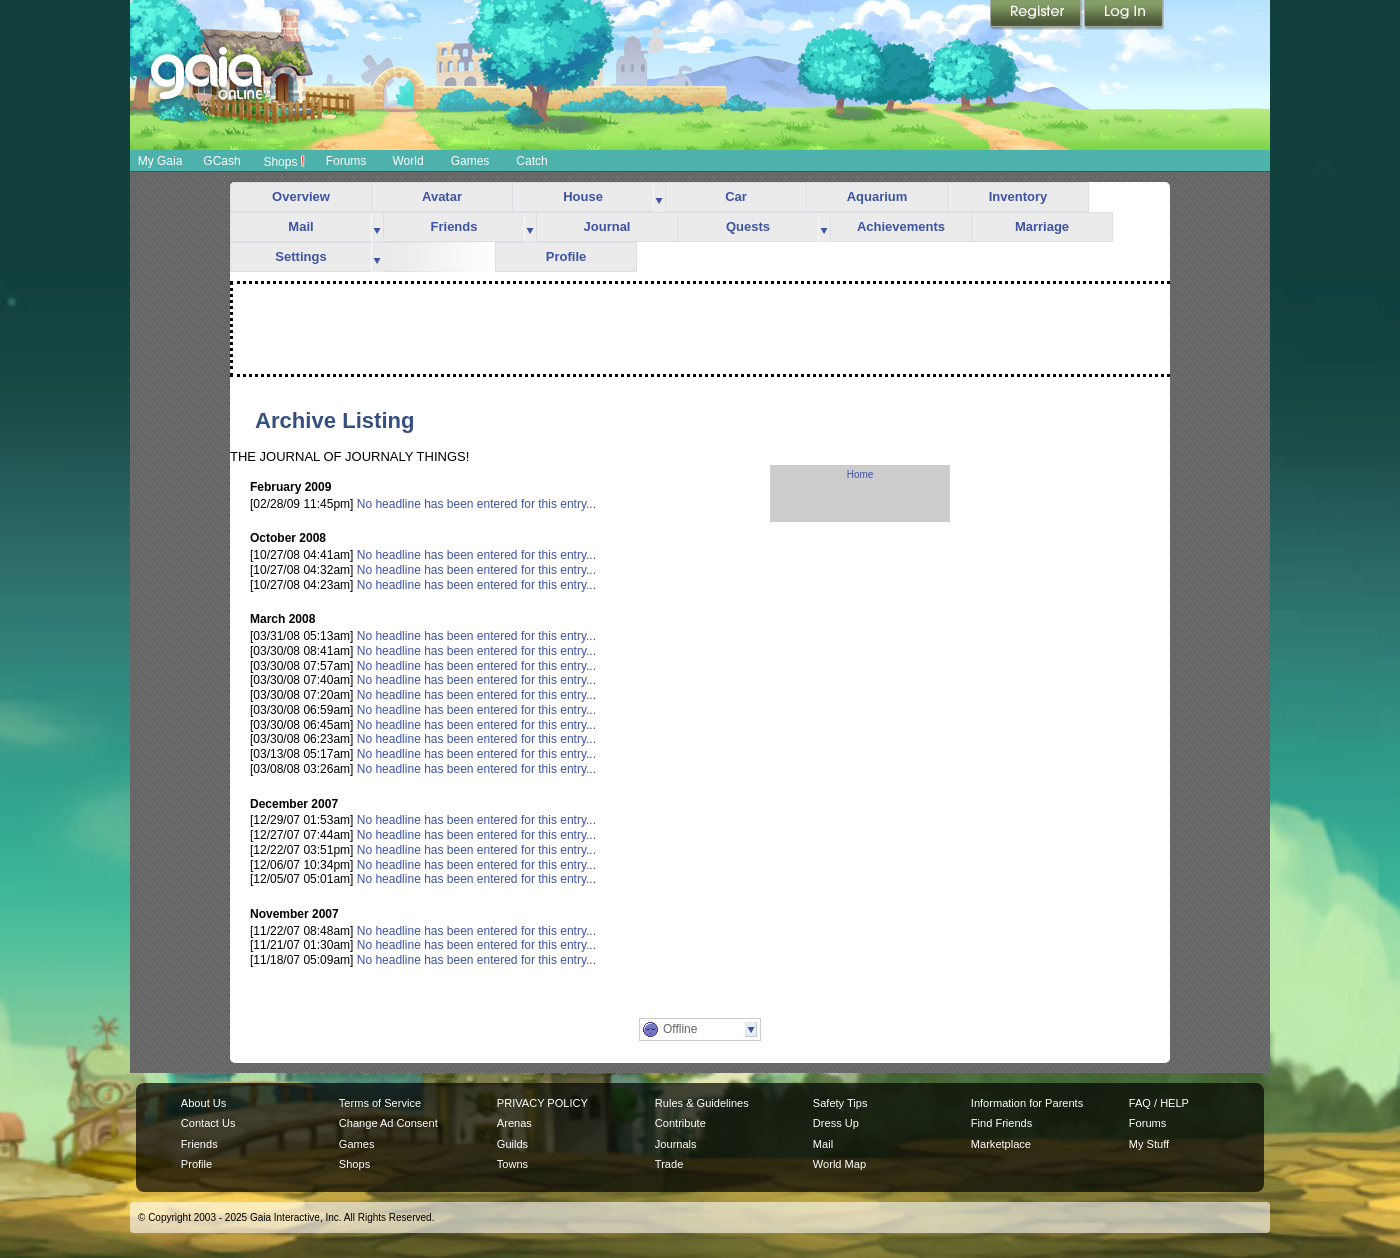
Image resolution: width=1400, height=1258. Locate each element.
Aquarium (877, 196)
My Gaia (160, 161)
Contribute (680, 1123)
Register (1037, 15)
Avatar (442, 196)
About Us (203, 1103)
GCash (221, 161)
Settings (300, 256)
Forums (346, 161)
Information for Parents (1027, 1103)
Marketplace (1001, 1144)
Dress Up (836, 1123)
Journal (607, 226)
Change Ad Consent (388, 1123)
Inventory (1018, 196)
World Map (839, 1164)
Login (1124, 15)
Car (736, 196)
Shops (283, 161)
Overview (301, 196)
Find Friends (1001, 1123)
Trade (669, 1164)
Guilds (512, 1144)
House (583, 196)
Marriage (1042, 226)
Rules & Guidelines (702, 1103)
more (659, 197)
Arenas (514, 1123)
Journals (676, 1144)
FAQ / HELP (1159, 1103)
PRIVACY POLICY (542, 1103)
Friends (454, 226)
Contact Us (208, 1123)
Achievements (901, 226)
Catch (531, 161)
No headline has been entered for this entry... (476, 504)
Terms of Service (380, 1103)
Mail (300, 226)
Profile (566, 256)
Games (470, 161)
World (407, 161)
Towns (512, 1164)
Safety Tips (840, 1103)
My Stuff (1149, 1144)
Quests (748, 226)
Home (860, 474)
